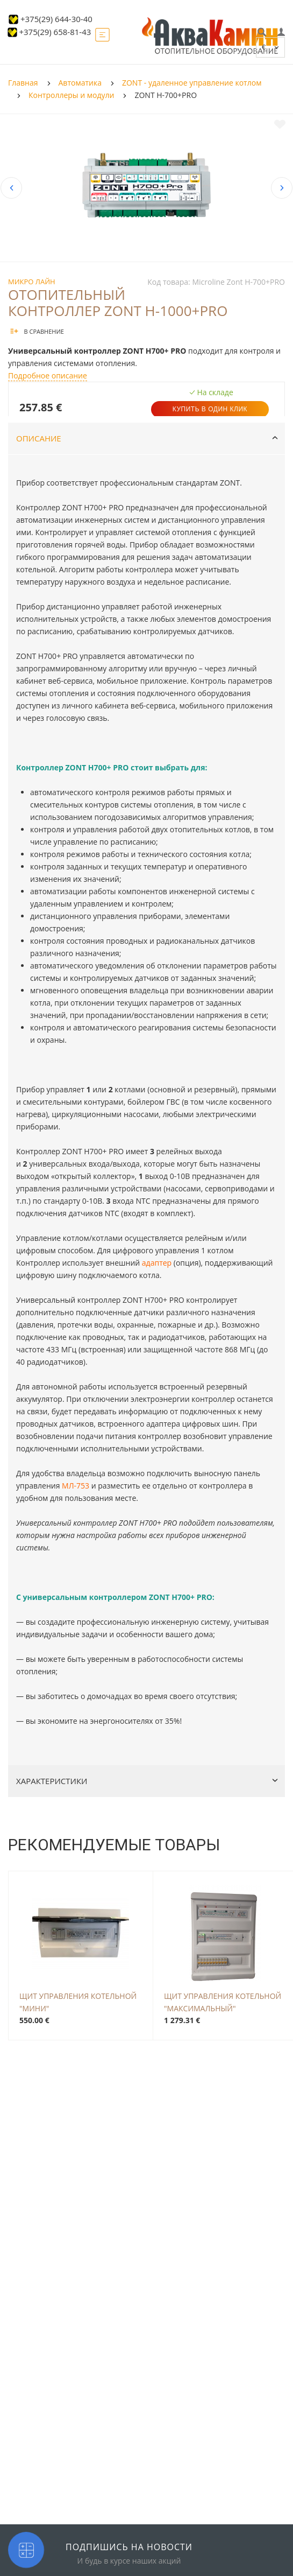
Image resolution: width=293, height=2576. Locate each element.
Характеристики (147, 1780)
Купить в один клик (210, 409)
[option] (146, 188)
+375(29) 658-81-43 (55, 31)
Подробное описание (47, 375)
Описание (147, 438)
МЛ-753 (75, 1485)
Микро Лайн (31, 281)
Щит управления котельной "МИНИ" (78, 2001)
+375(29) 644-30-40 (56, 18)
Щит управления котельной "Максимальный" (222, 2001)
